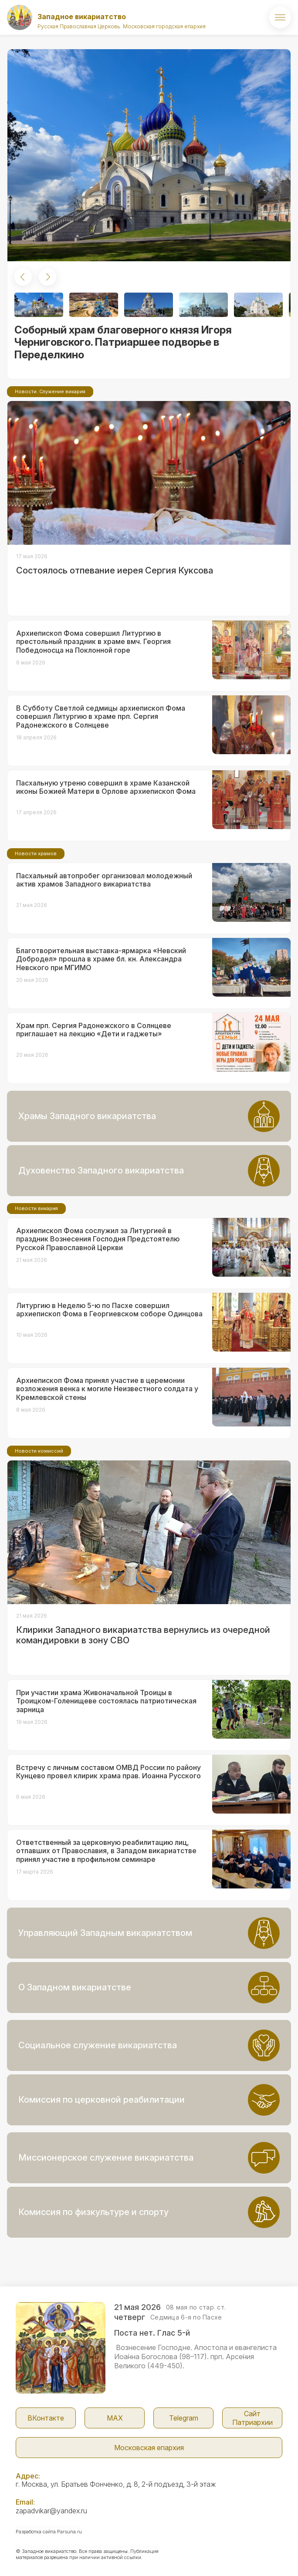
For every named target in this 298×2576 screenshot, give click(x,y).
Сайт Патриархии (252, 2418)
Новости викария (36, 1208)
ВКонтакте (45, 2418)
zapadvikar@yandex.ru (51, 2510)
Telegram (183, 2418)
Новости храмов (36, 853)
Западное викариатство (81, 16)
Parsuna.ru (69, 2532)
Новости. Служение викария (50, 391)
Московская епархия (149, 2447)
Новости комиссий (39, 1451)
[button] (23, 277)
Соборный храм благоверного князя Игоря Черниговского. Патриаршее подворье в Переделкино (123, 342)
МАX (115, 2418)
